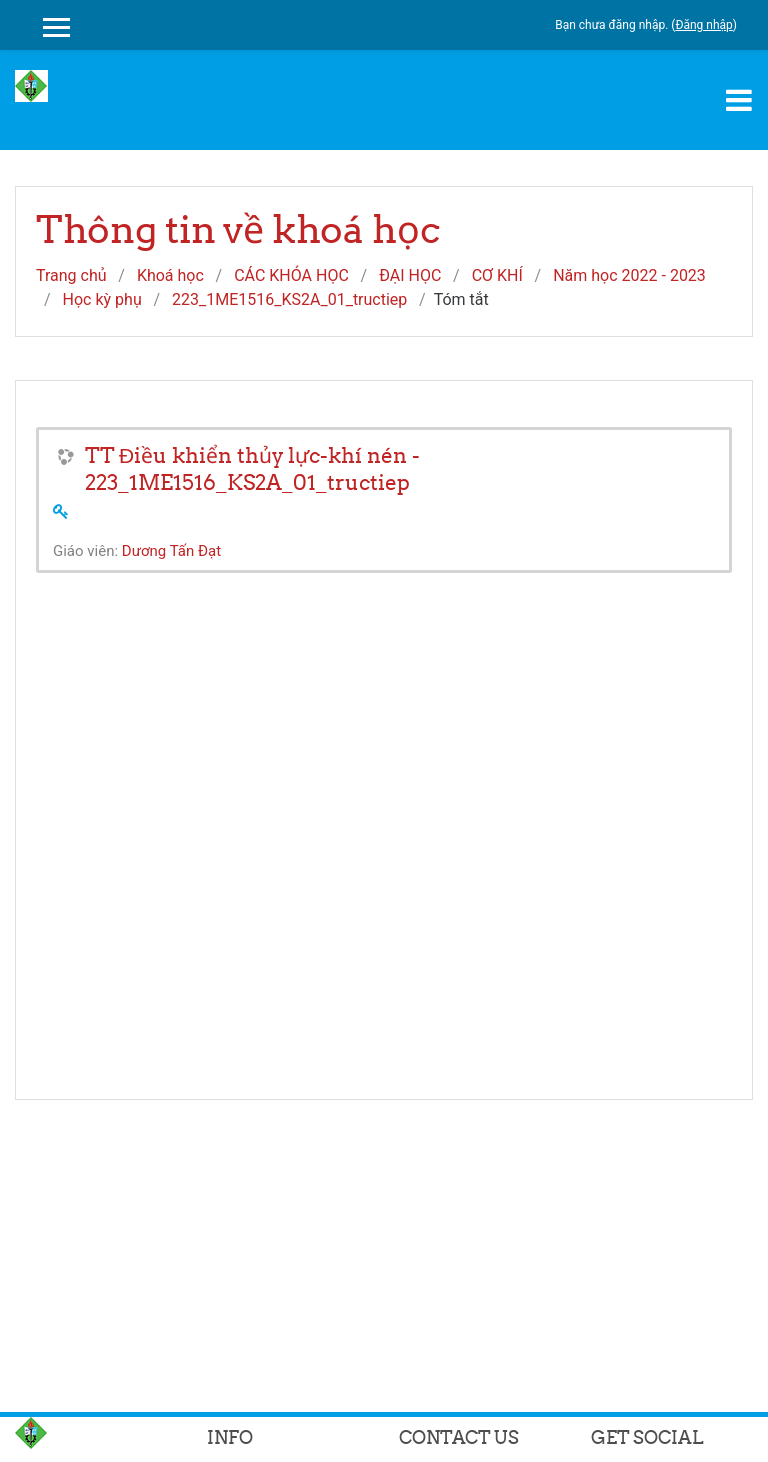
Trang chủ (71, 275)
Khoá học (170, 275)
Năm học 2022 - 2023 (629, 275)
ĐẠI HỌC (410, 275)
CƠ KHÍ (497, 275)
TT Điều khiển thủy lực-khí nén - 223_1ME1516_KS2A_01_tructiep (252, 469)
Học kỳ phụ (102, 299)
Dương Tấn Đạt (171, 551)
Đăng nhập (703, 25)
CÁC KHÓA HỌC (291, 275)
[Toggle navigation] (739, 100)
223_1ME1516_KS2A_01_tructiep (289, 299)
